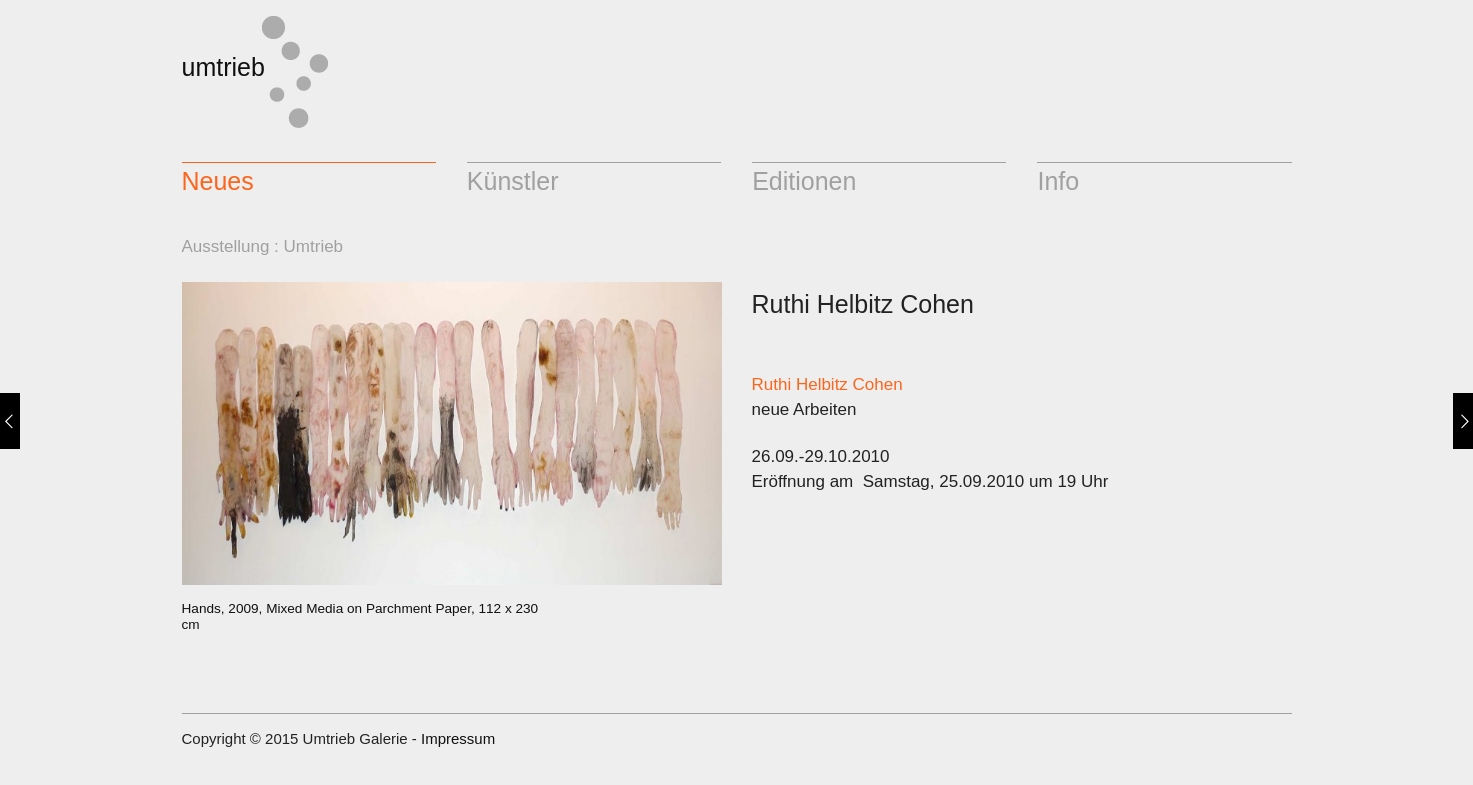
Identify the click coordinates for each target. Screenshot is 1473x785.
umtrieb (223, 67)
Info (1058, 181)
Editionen (804, 181)
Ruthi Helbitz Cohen (827, 384)
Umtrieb (314, 246)
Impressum (458, 738)
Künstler (513, 181)
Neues (218, 181)
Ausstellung (226, 246)
